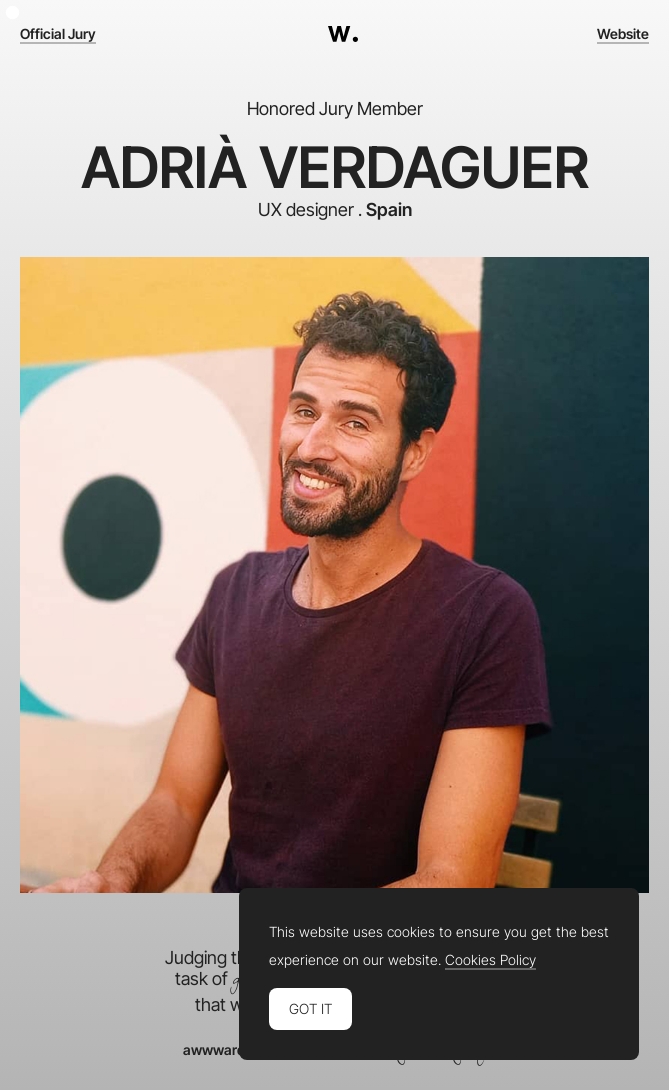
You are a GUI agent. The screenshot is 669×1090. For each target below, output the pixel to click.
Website (623, 34)
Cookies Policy (490, 960)
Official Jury (58, 34)
